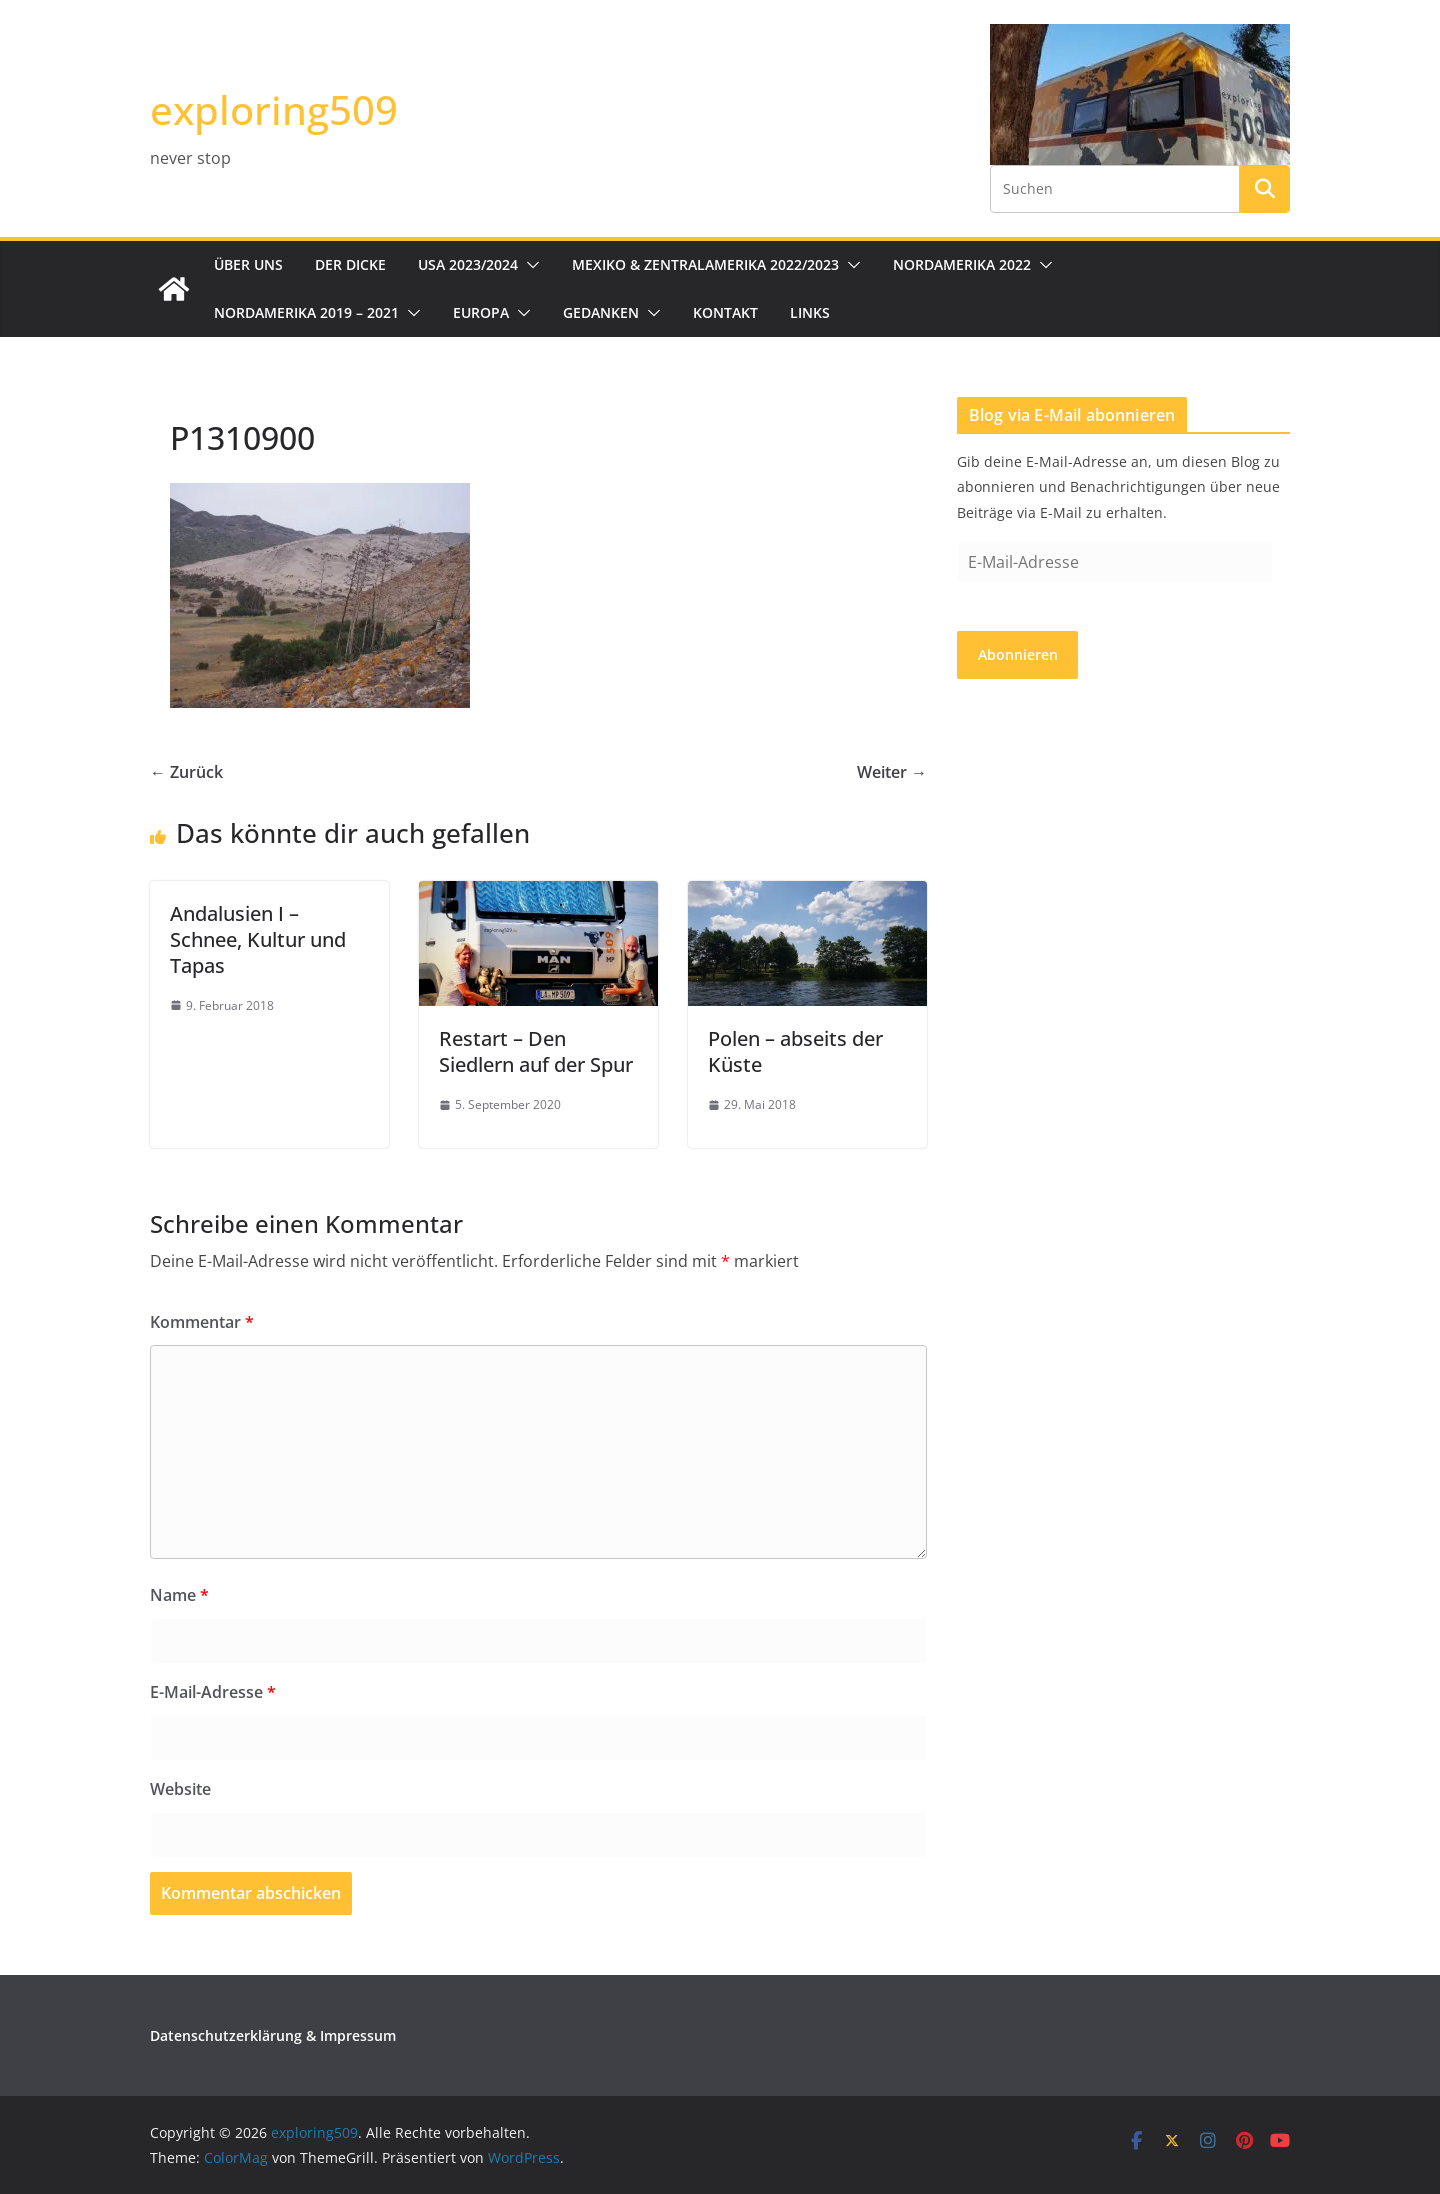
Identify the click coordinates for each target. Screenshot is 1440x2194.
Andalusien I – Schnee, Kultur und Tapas (258, 939)
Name (179, 1595)
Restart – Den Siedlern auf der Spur (536, 1051)
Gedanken (601, 312)
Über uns (248, 264)
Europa (481, 312)
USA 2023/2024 (468, 264)
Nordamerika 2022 (962, 264)
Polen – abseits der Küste (795, 1051)
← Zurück (186, 772)
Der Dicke (350, 264)
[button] (529, 265)
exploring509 (274, 109)
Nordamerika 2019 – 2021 (306, 312)
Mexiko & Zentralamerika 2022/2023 (705, 264)
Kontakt (725, 312)
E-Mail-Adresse (213, 1692)
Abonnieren (1018, 654)
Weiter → (892, 772)
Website (180, 1789)
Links (810, 312)
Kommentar (202, 1322)
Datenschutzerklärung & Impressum (273, 2035)
